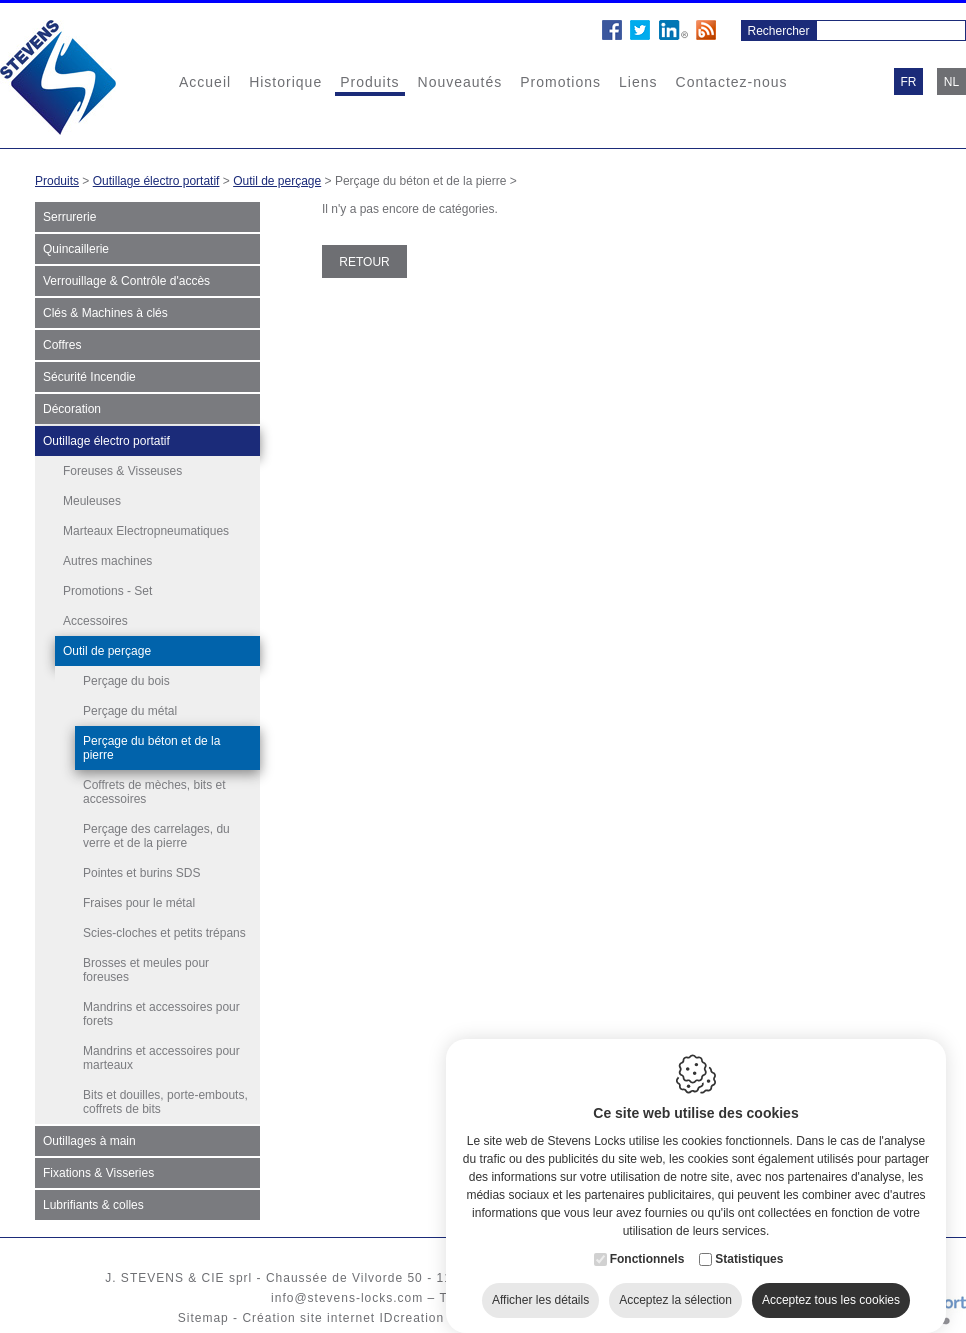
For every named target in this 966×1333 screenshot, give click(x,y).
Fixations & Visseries (98, 1173)
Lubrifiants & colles (93, 1205)
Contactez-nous (732, 82)
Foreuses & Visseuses (122, 471)
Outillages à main (89, 1141)
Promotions (560, 82)
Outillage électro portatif (156, 181)
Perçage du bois (126, 681)
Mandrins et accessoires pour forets (161, 1014)
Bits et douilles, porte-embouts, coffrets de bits (165, 1102)
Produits (369, 82)
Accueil (205, 82)
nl (951, 82)
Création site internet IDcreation (343, 1318)
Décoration (72, 409)
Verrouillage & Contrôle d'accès (126, 281)
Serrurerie (69, 217)
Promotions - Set (107, 591)
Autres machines (107, 561)
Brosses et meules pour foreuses (146, 970)
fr (909, 82)
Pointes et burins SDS (141, 873)
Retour (364, 262)
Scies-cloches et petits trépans (164, 933)
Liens (638, 82)
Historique (285, 82)
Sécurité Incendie (89, 377)
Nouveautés (460, 82)
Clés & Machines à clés (105, 313)
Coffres (62, 345)
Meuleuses (92, 501)
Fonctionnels (647, 1247)
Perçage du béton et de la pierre (151, 748)
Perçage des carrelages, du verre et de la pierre (156, 836)
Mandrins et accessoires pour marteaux (161, 1058)
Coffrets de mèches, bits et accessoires (154, 792)
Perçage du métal (130, 711)
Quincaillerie (76, 249)
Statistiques (749, 1247)
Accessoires (95, 621)
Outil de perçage (277, 181)
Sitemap (203, 1318)
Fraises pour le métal (139, 903)
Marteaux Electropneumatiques (146, 531)
